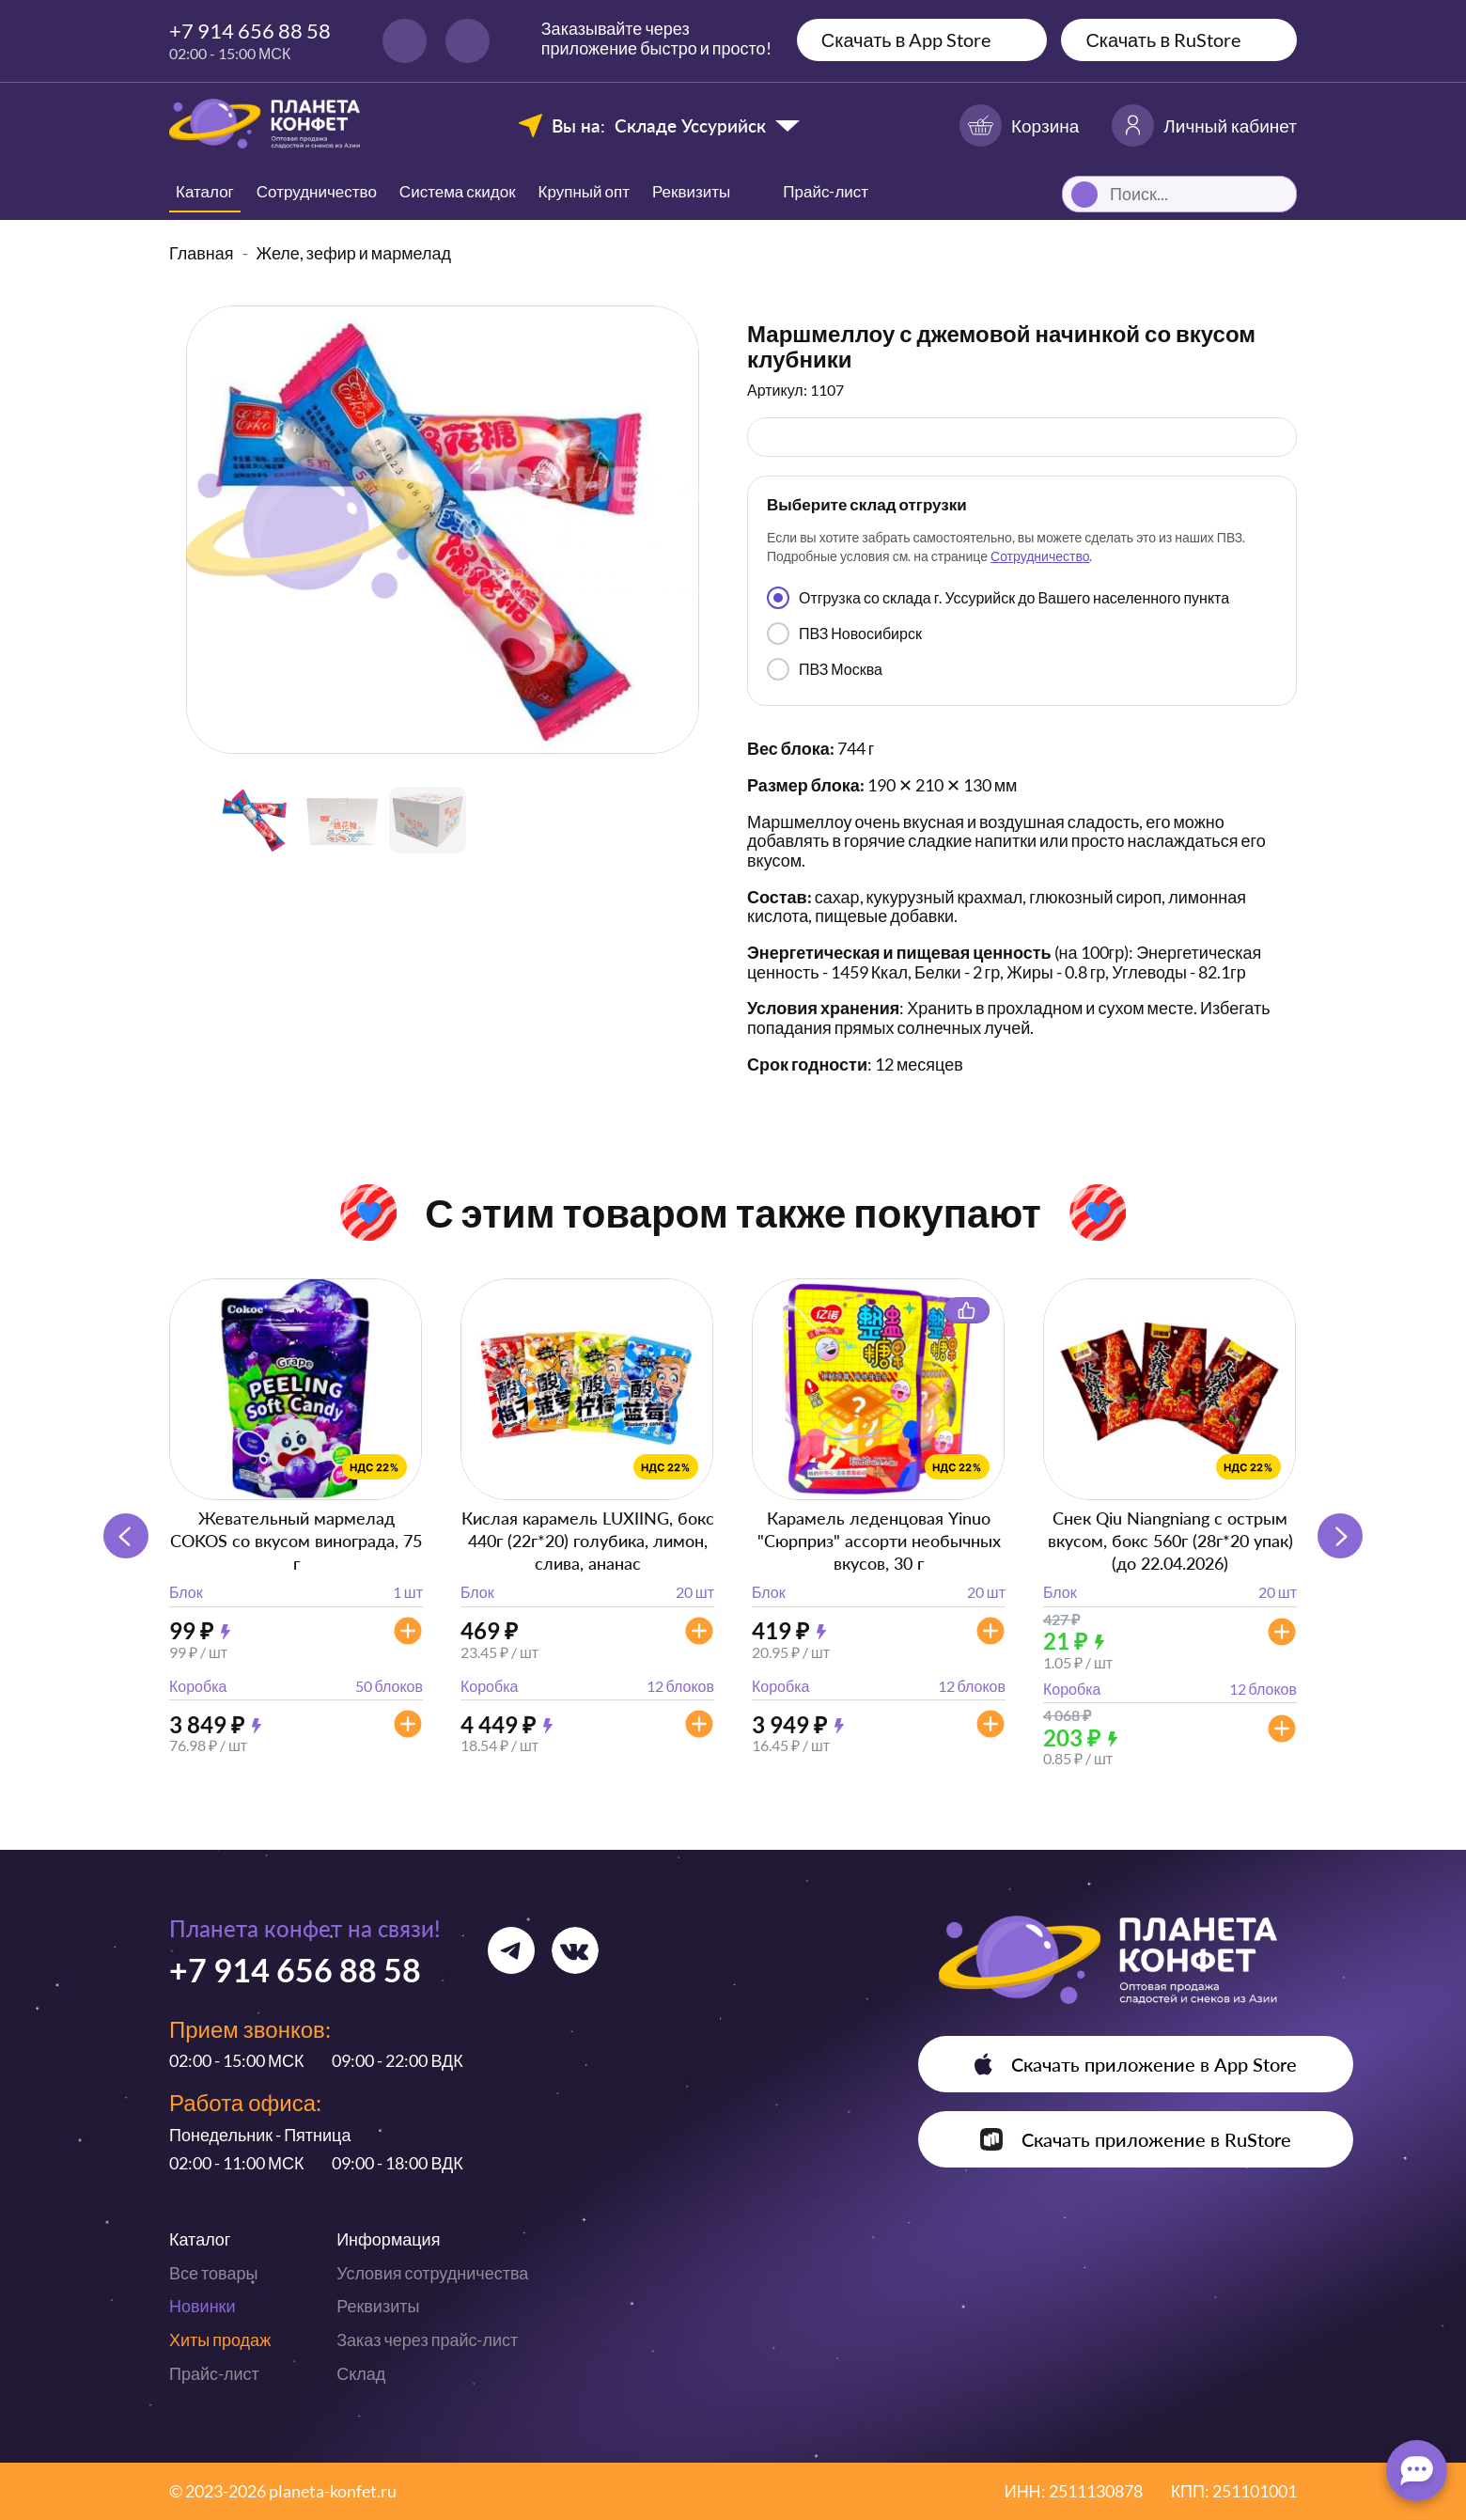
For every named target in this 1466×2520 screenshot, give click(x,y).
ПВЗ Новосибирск (844, 633)
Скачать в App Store (906, 39)
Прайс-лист (214, 2373)
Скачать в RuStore (1162, 39)
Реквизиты (691, 191)
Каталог (205, 191)
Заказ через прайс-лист (427, 2339)
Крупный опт (584, 191)
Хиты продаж (220, 2339)
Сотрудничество (317, 191)
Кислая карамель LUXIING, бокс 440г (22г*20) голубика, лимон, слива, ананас (587, 1540)
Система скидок (457, 191)
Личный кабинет (1204, 125)
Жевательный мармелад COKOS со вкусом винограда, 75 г (296, 1540)
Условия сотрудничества (432, 2272)
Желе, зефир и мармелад (354, 253)
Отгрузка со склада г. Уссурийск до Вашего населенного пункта (998, 598)
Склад (360, 2373)
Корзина (1019, 125)
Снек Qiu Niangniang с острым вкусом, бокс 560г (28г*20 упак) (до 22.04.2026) (1170, 1540)
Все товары (213, 2272)
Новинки (202, 2305)
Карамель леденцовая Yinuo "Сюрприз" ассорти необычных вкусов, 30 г (879, 1540)
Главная (201, 253)
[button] (1340, 1535)
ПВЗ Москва (824, 669)
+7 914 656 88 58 (250, 30)
